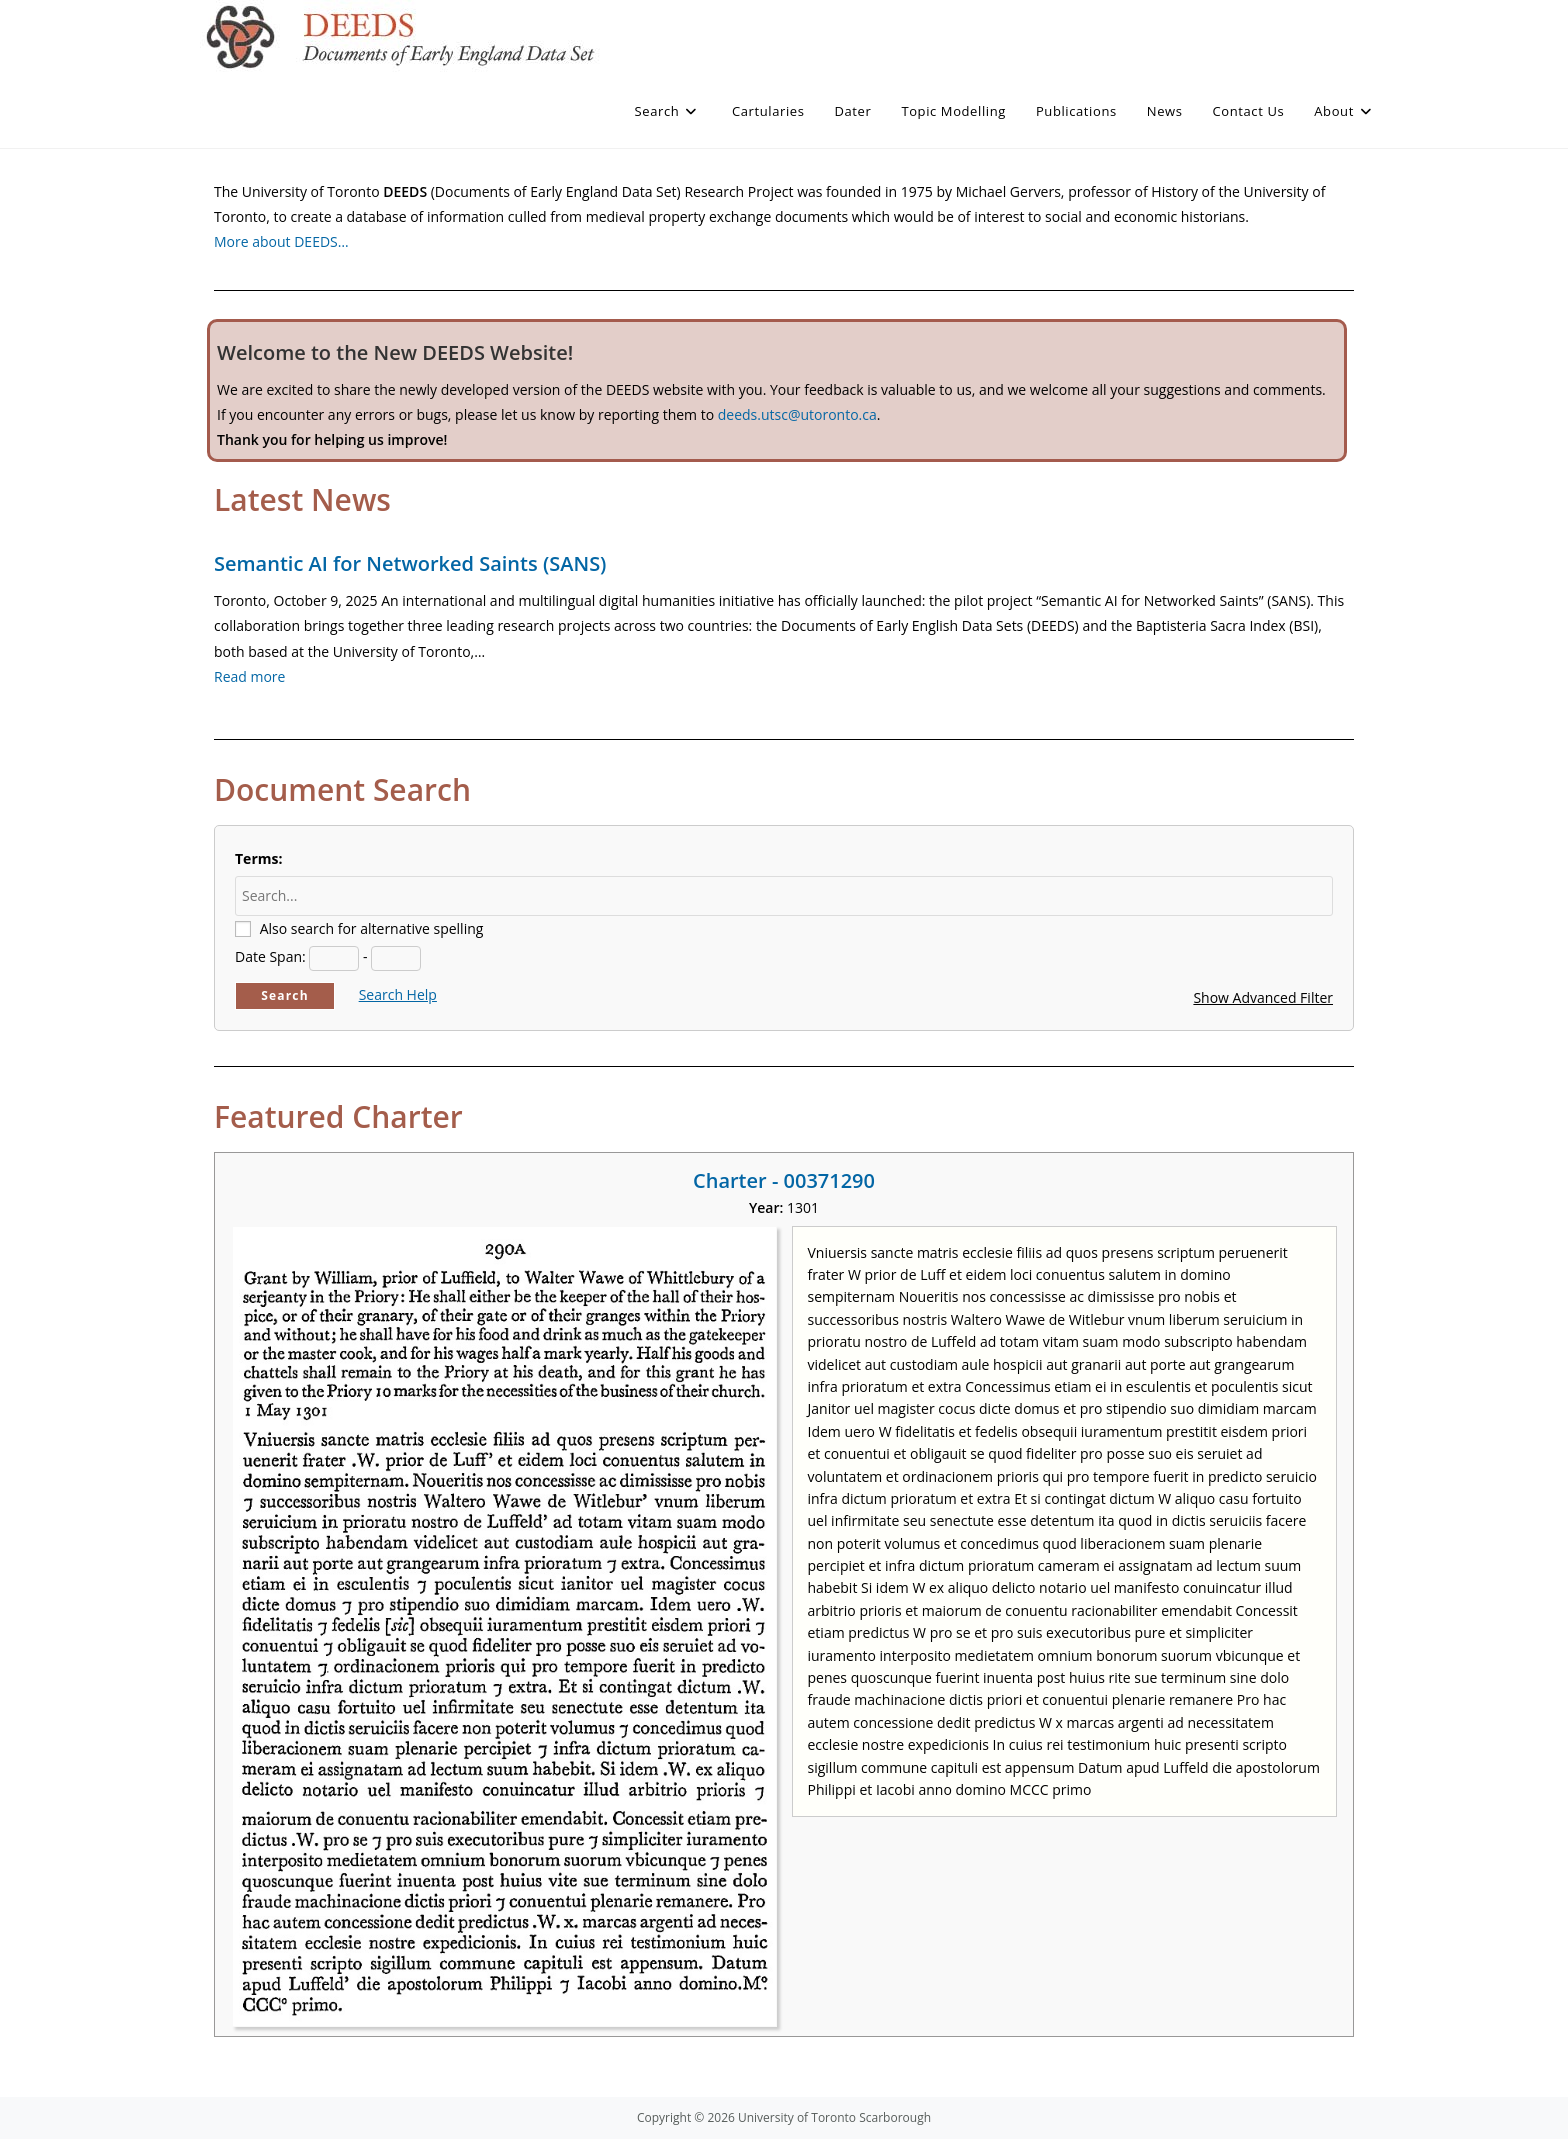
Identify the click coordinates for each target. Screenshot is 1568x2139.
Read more (249, 676)
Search (285, 995)
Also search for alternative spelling (372, 928)
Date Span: (270, 956)
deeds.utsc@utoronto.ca (797, 414)
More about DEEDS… (281, 241)
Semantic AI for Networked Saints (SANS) (410, 563)
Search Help (398, 994)
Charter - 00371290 (784, 1180)
